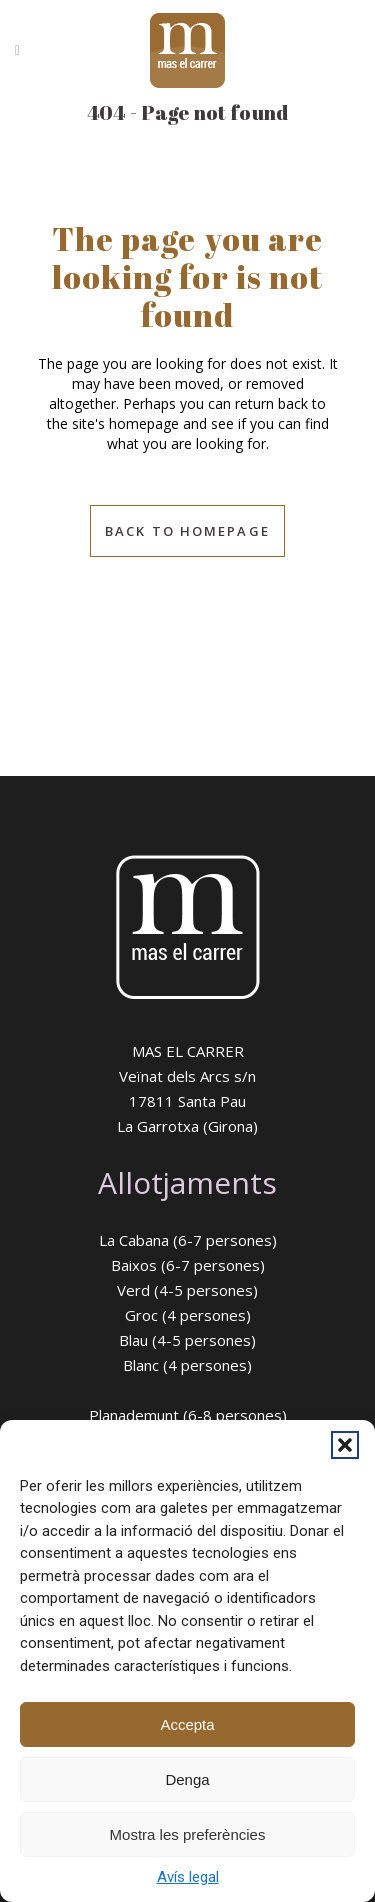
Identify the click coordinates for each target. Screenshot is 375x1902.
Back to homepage (187, 531)
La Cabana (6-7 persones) (188, 1240)
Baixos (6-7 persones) (188, 1265)
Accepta (187, 1724)
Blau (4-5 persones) (187, 1340)
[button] (345, 1445)
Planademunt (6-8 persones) (188, 1415)
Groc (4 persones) (188, 1315)
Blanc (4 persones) (187, 1365)
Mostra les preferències (188, 1834)
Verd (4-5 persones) (187, 1290)
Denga (187, 1779)
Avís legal (188, 1877)
